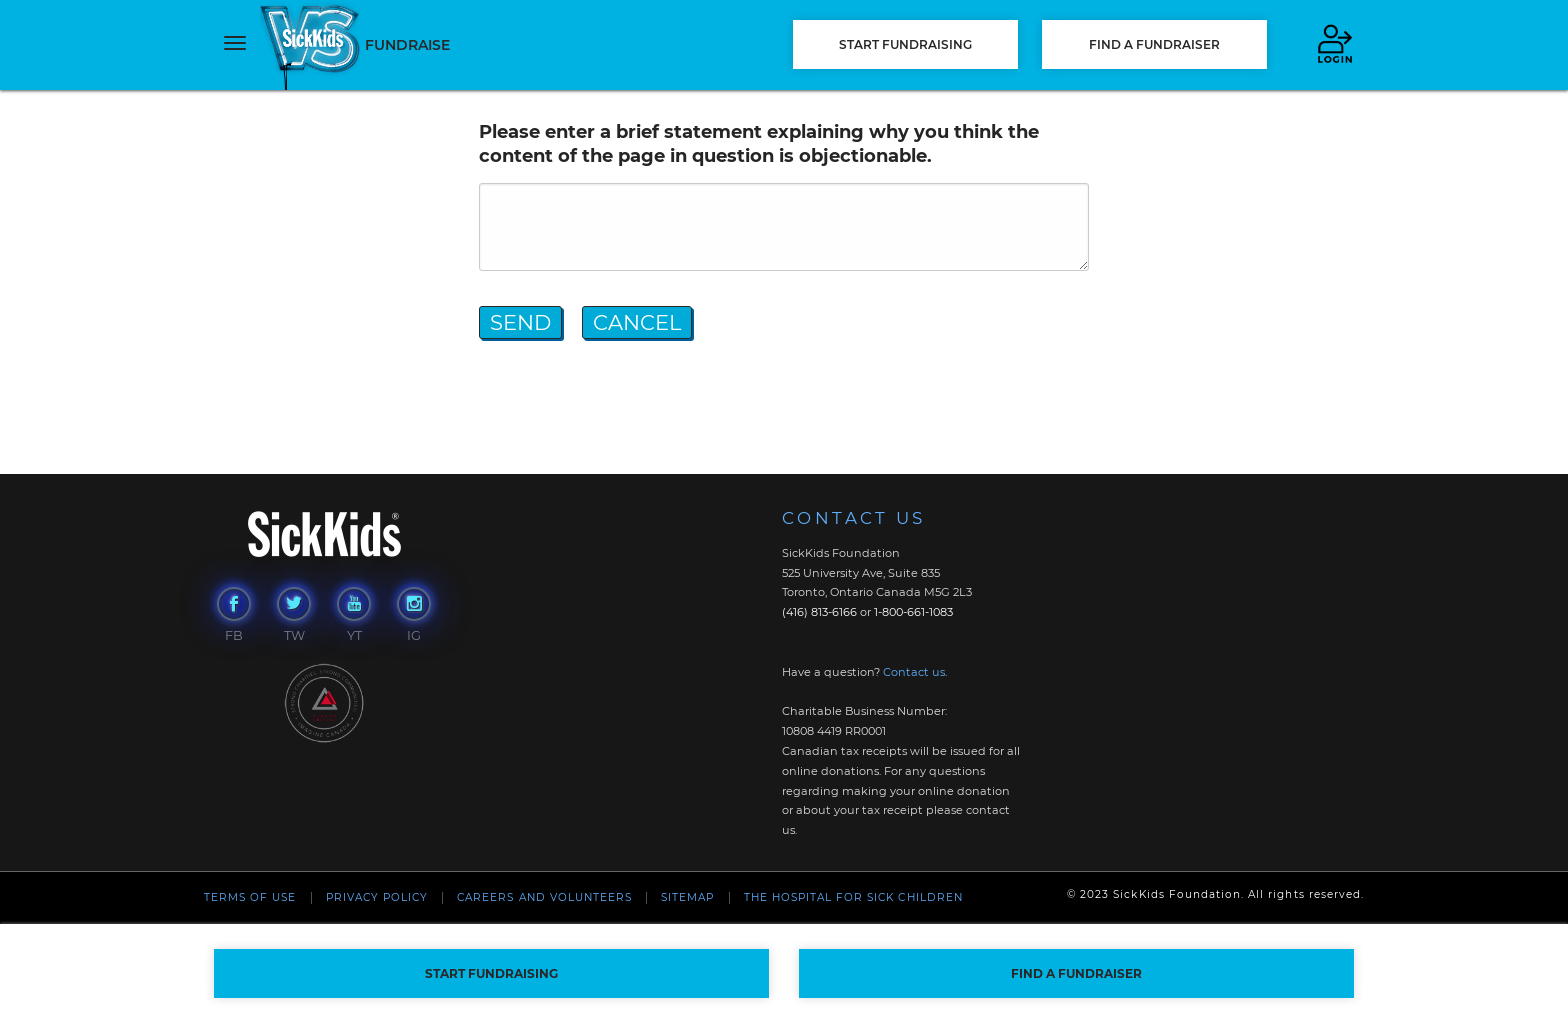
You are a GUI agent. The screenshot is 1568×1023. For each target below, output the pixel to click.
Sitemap (687, 897)
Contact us (914, 672)
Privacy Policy (377, 897)
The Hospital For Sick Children (853, 897)
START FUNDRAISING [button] (905, 44)
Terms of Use (250, 897)
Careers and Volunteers (544, 897)
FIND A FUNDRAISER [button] (1154, 44)
